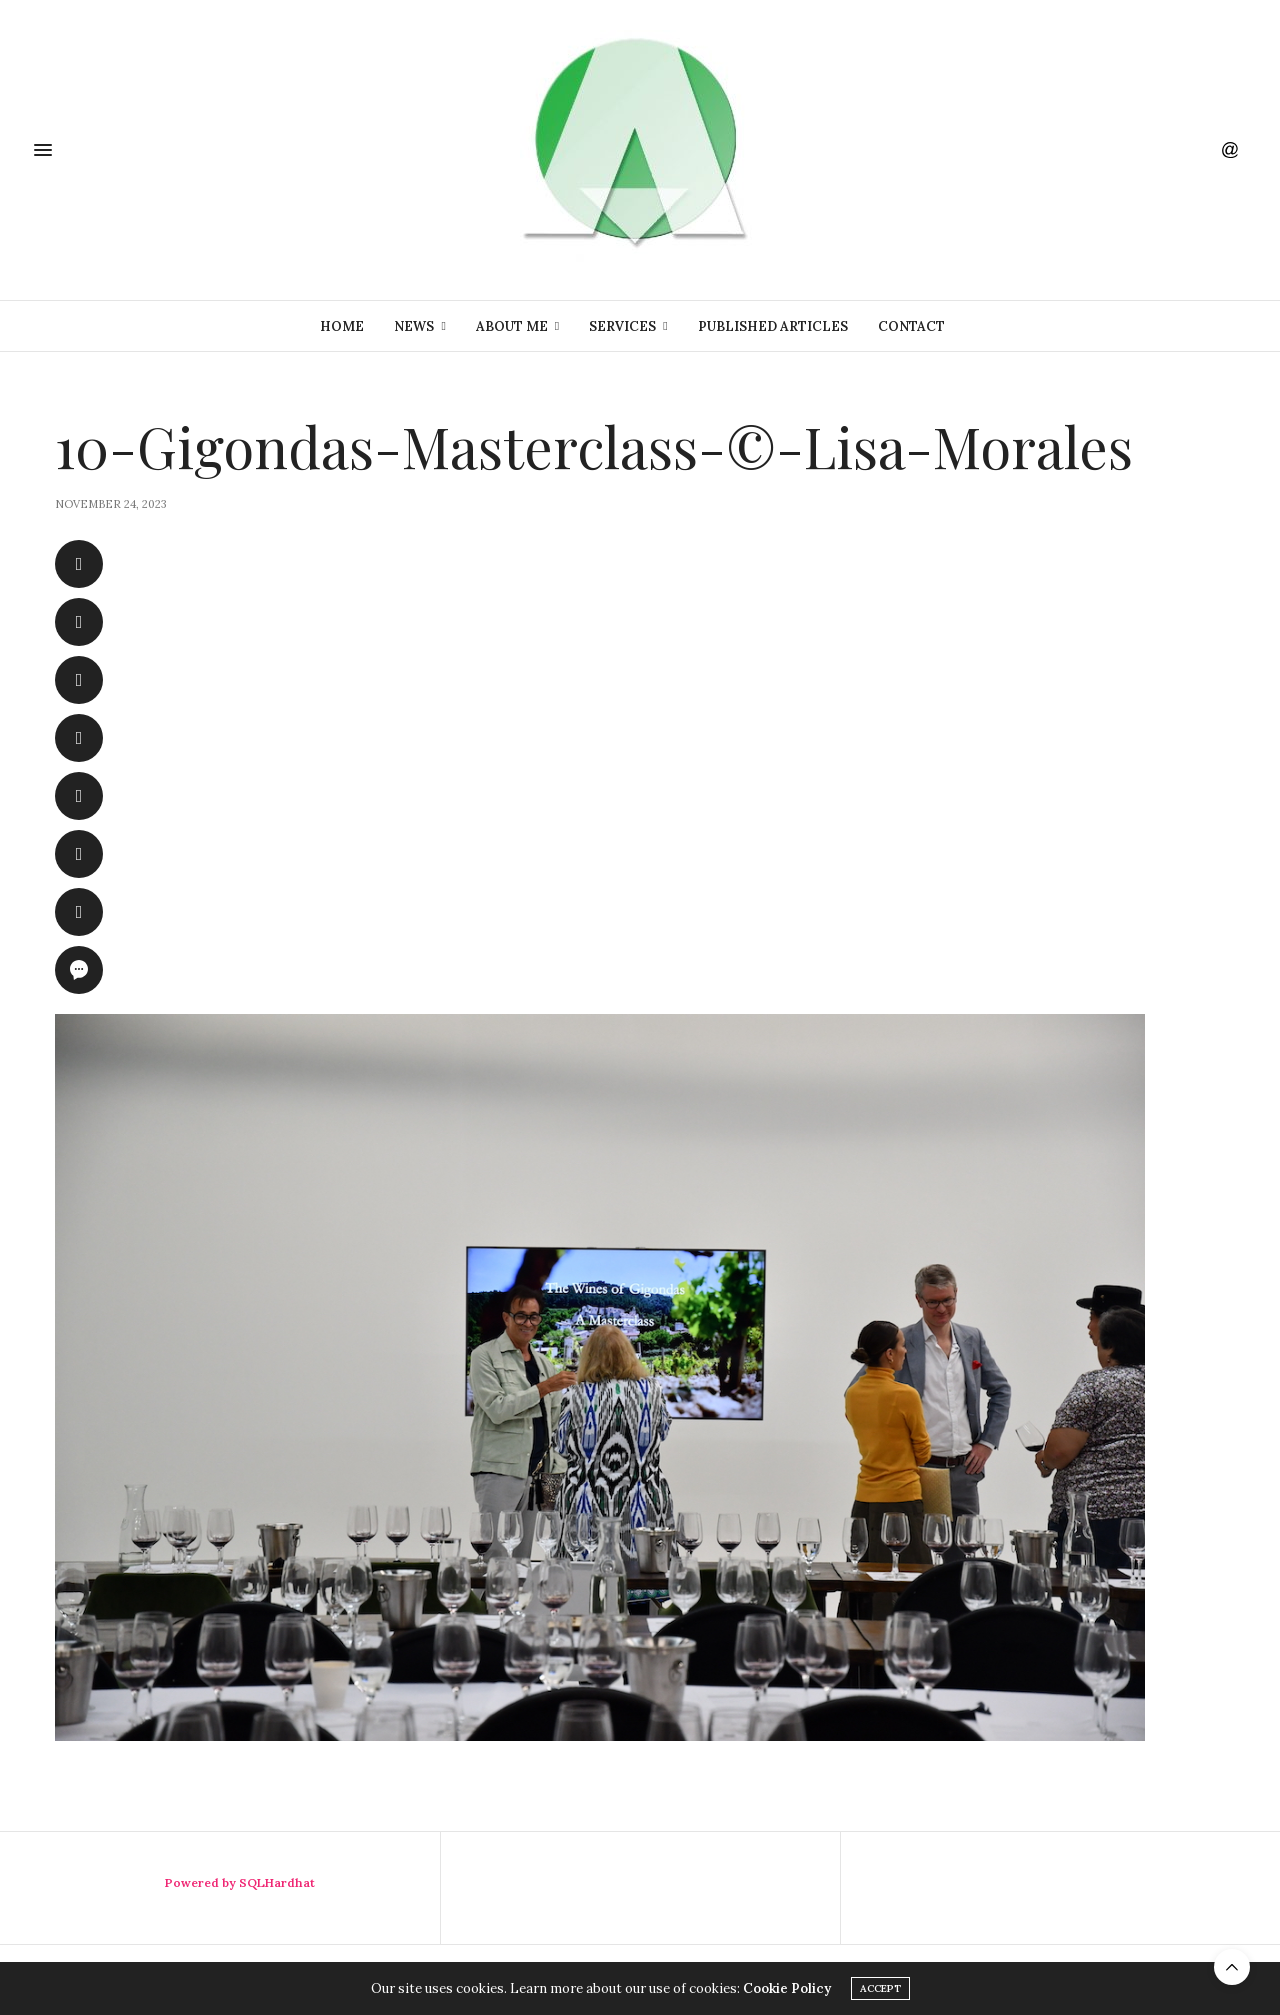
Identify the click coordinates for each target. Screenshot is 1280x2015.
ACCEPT (880, 1988)
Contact (911, 326)
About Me (512, 326)
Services (622, 326)
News (414, 326)
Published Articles (773, 326)
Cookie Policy (787, 1988)
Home (342, 326)
